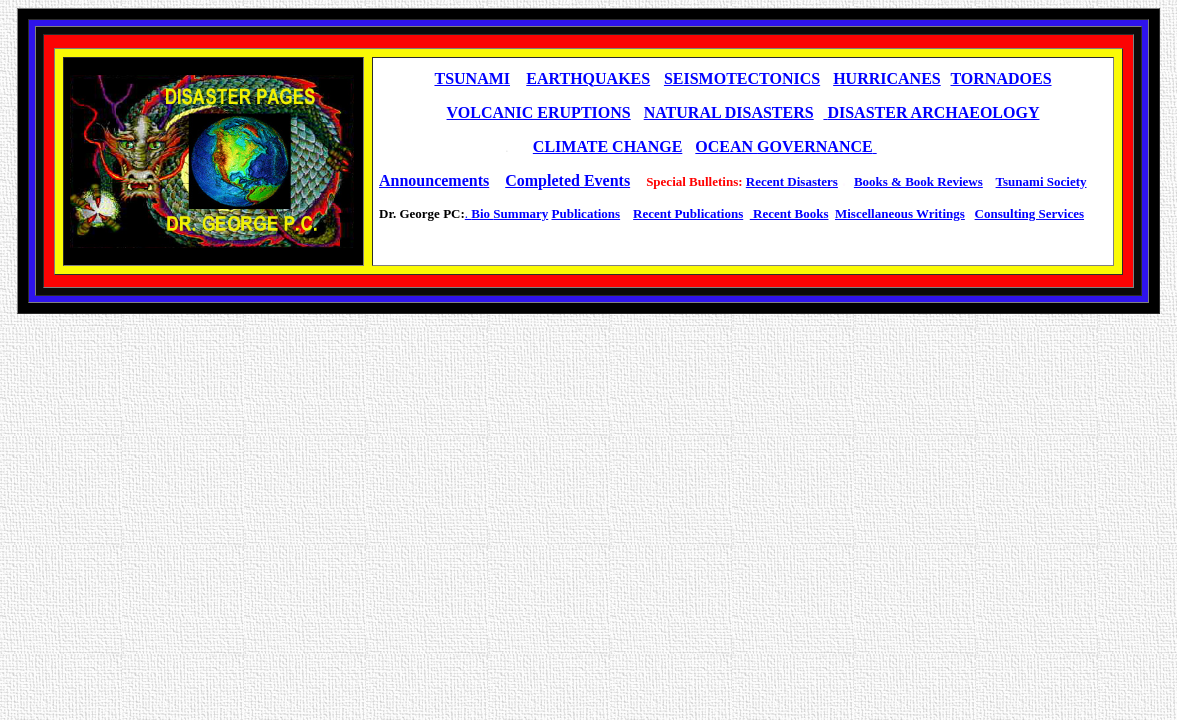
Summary (520, 213)
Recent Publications (688, 213)
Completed (542, 180)
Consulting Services (1029, 213)
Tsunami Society (1041, 181)
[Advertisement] (743, 245)
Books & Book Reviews (918, 181)
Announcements (434, 180)
